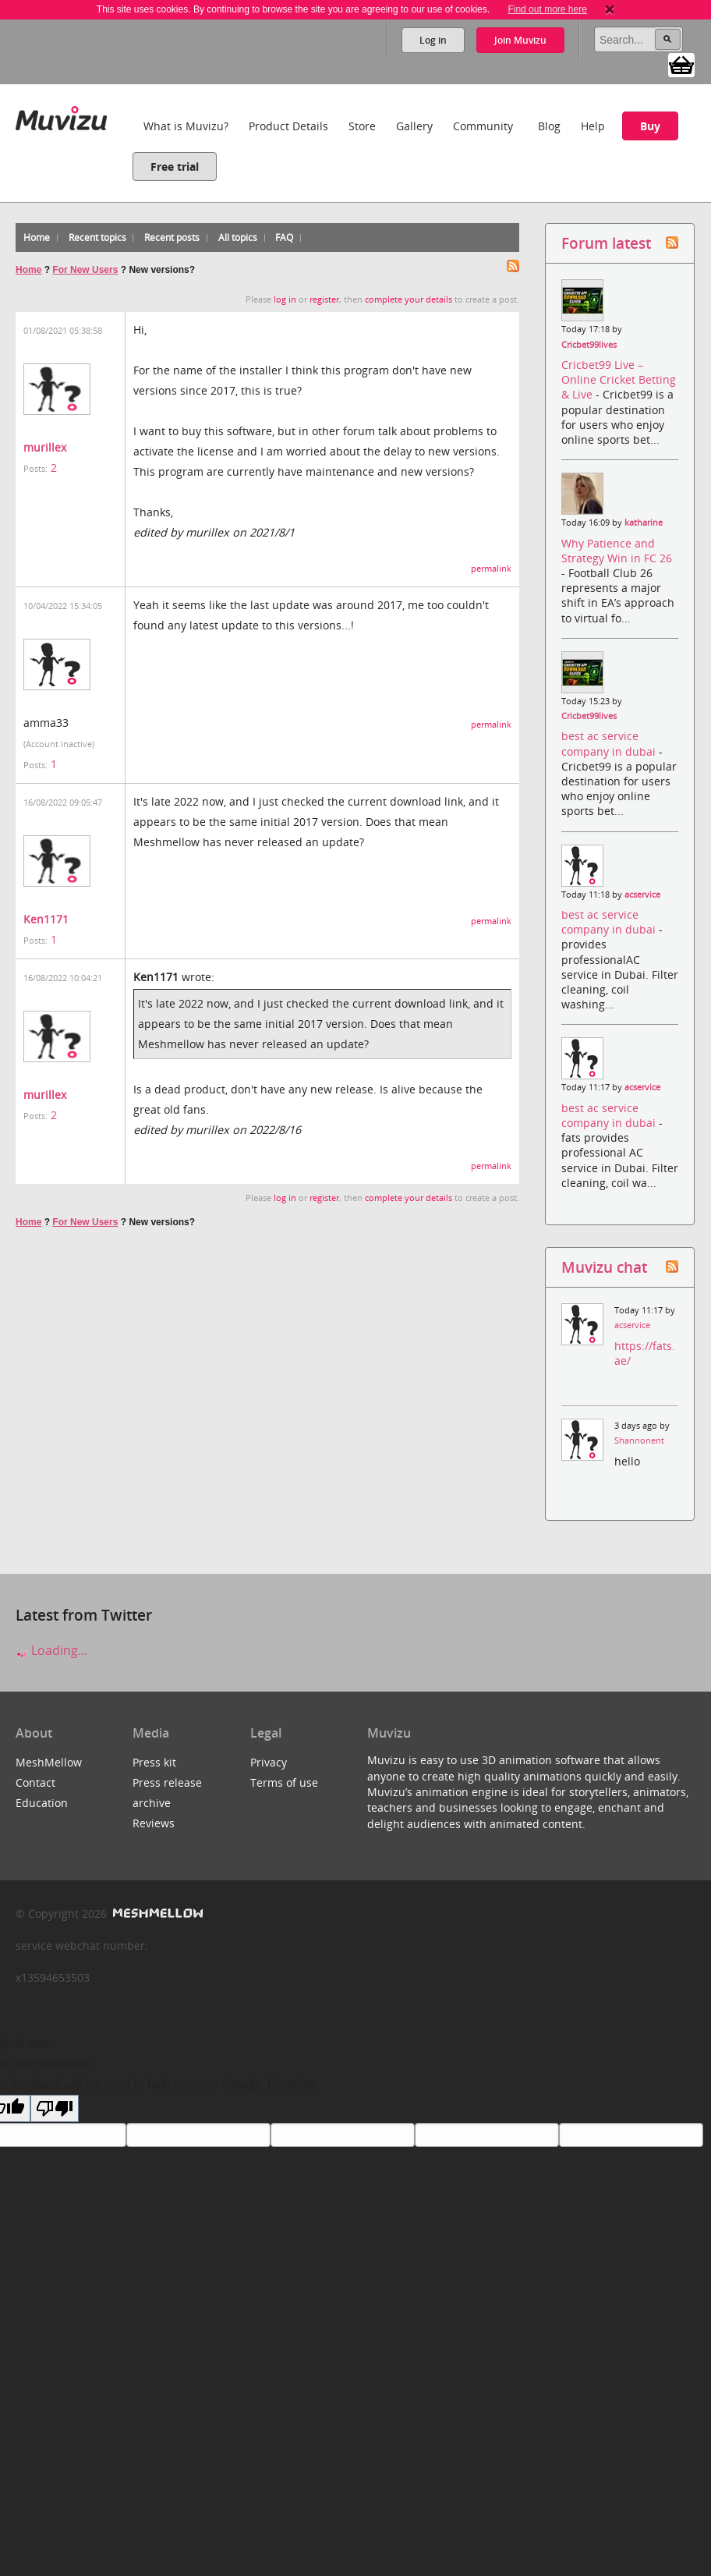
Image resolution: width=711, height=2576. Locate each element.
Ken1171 (46, 919)
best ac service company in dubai (610, 743)
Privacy (268, 1762)
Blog (549, 126)
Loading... (51, 1650)
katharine (643, 522)
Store (362, 126)
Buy (650, 126)
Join (520, 40)
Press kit (154, 1762)
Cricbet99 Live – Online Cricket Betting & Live (618, 379)
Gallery (414, 126)
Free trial (174, 166)
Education (42, 1802)
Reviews (154, 1823)
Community (483, 126)
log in (285, 299)
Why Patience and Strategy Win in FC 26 (616, 550)
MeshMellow (49, 1762)
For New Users (85, 269)
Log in (433, 40)
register (324, 299)
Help (593, 126)
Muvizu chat (604, 1267)
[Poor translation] (54, 2108)
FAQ (284, 237)
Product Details (288, 126)
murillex (44, 447)
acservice (642, 894)
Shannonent (639, 1440)
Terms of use (284, 1782)
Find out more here (547, 9)
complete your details (408, 299)
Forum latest (606, 243)
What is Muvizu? (185, 126)
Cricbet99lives (589, 344)
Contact (35, 1782)
